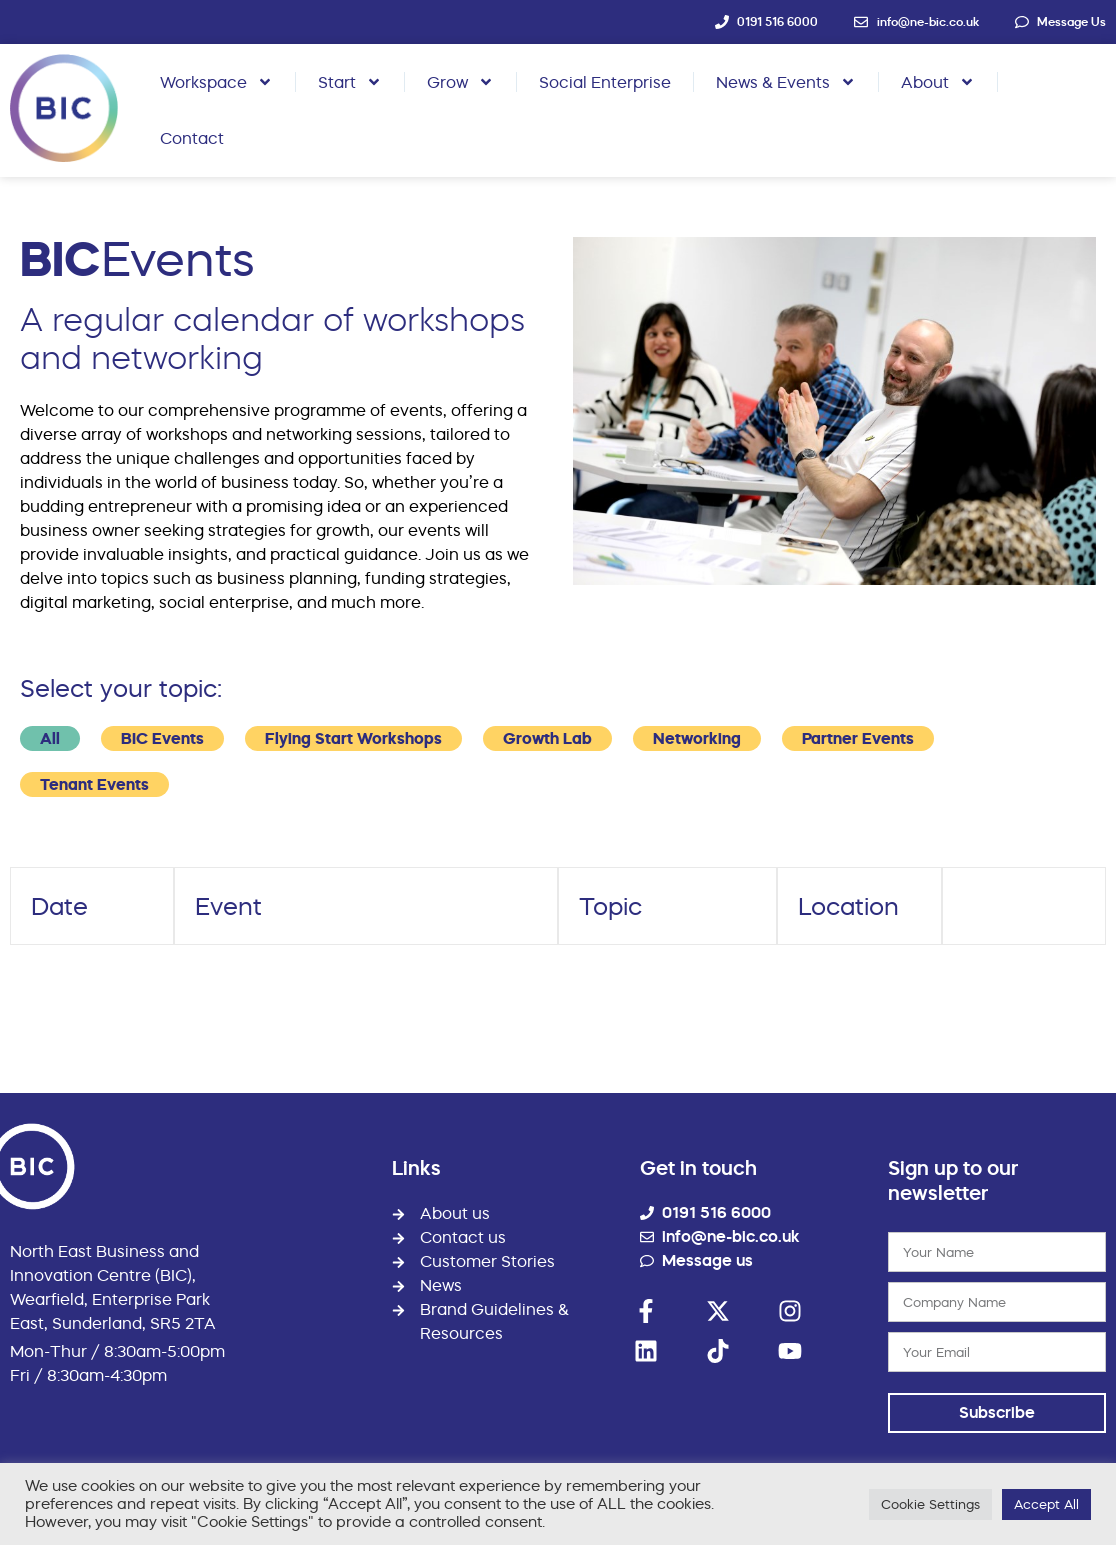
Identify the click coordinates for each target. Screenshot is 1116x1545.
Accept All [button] (1046, 1504)
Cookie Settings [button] (930, 1504)
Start (350, 82)
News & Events (786, 82)
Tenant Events (94, 784)
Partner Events (858, 738)
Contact (192, 138)
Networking (697, 738)
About (938, 82)
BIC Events (162, 738)
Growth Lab (547, 738)
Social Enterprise (605, 82)
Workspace (216, 82)
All (50, 738)
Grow (460, 82)
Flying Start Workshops (353, 738)
